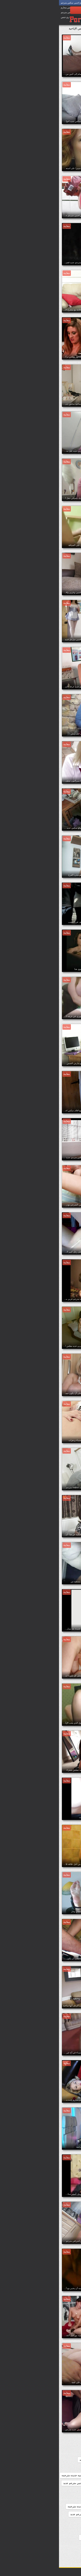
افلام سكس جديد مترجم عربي (60, 2506)
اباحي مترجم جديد (33, 2467)
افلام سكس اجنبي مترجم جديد (21, 2483)
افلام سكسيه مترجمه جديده (61, 2537)
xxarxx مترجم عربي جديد (63, 2467)
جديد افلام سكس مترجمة (38, 2545)
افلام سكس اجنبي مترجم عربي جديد (57, 2490)
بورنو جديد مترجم (31, 2537)
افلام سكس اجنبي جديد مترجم (60, 2483)
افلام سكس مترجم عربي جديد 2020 (57, 2529)
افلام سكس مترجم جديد (24, 2514)
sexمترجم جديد (68, 2444)
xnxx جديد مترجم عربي (41, 2444)
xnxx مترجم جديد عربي (37, 2451)
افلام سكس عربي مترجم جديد (60, 2514)
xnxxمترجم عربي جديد (33, 2459)
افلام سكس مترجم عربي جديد (60, 2521)
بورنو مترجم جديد (67, 2545)
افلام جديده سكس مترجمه (62, 2475)
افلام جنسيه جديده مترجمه (17, 2475)
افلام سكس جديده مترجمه (23, 2506)
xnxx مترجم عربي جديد (64, 2459)
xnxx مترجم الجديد (66, 2451)
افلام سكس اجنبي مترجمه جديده (59, 2498)
